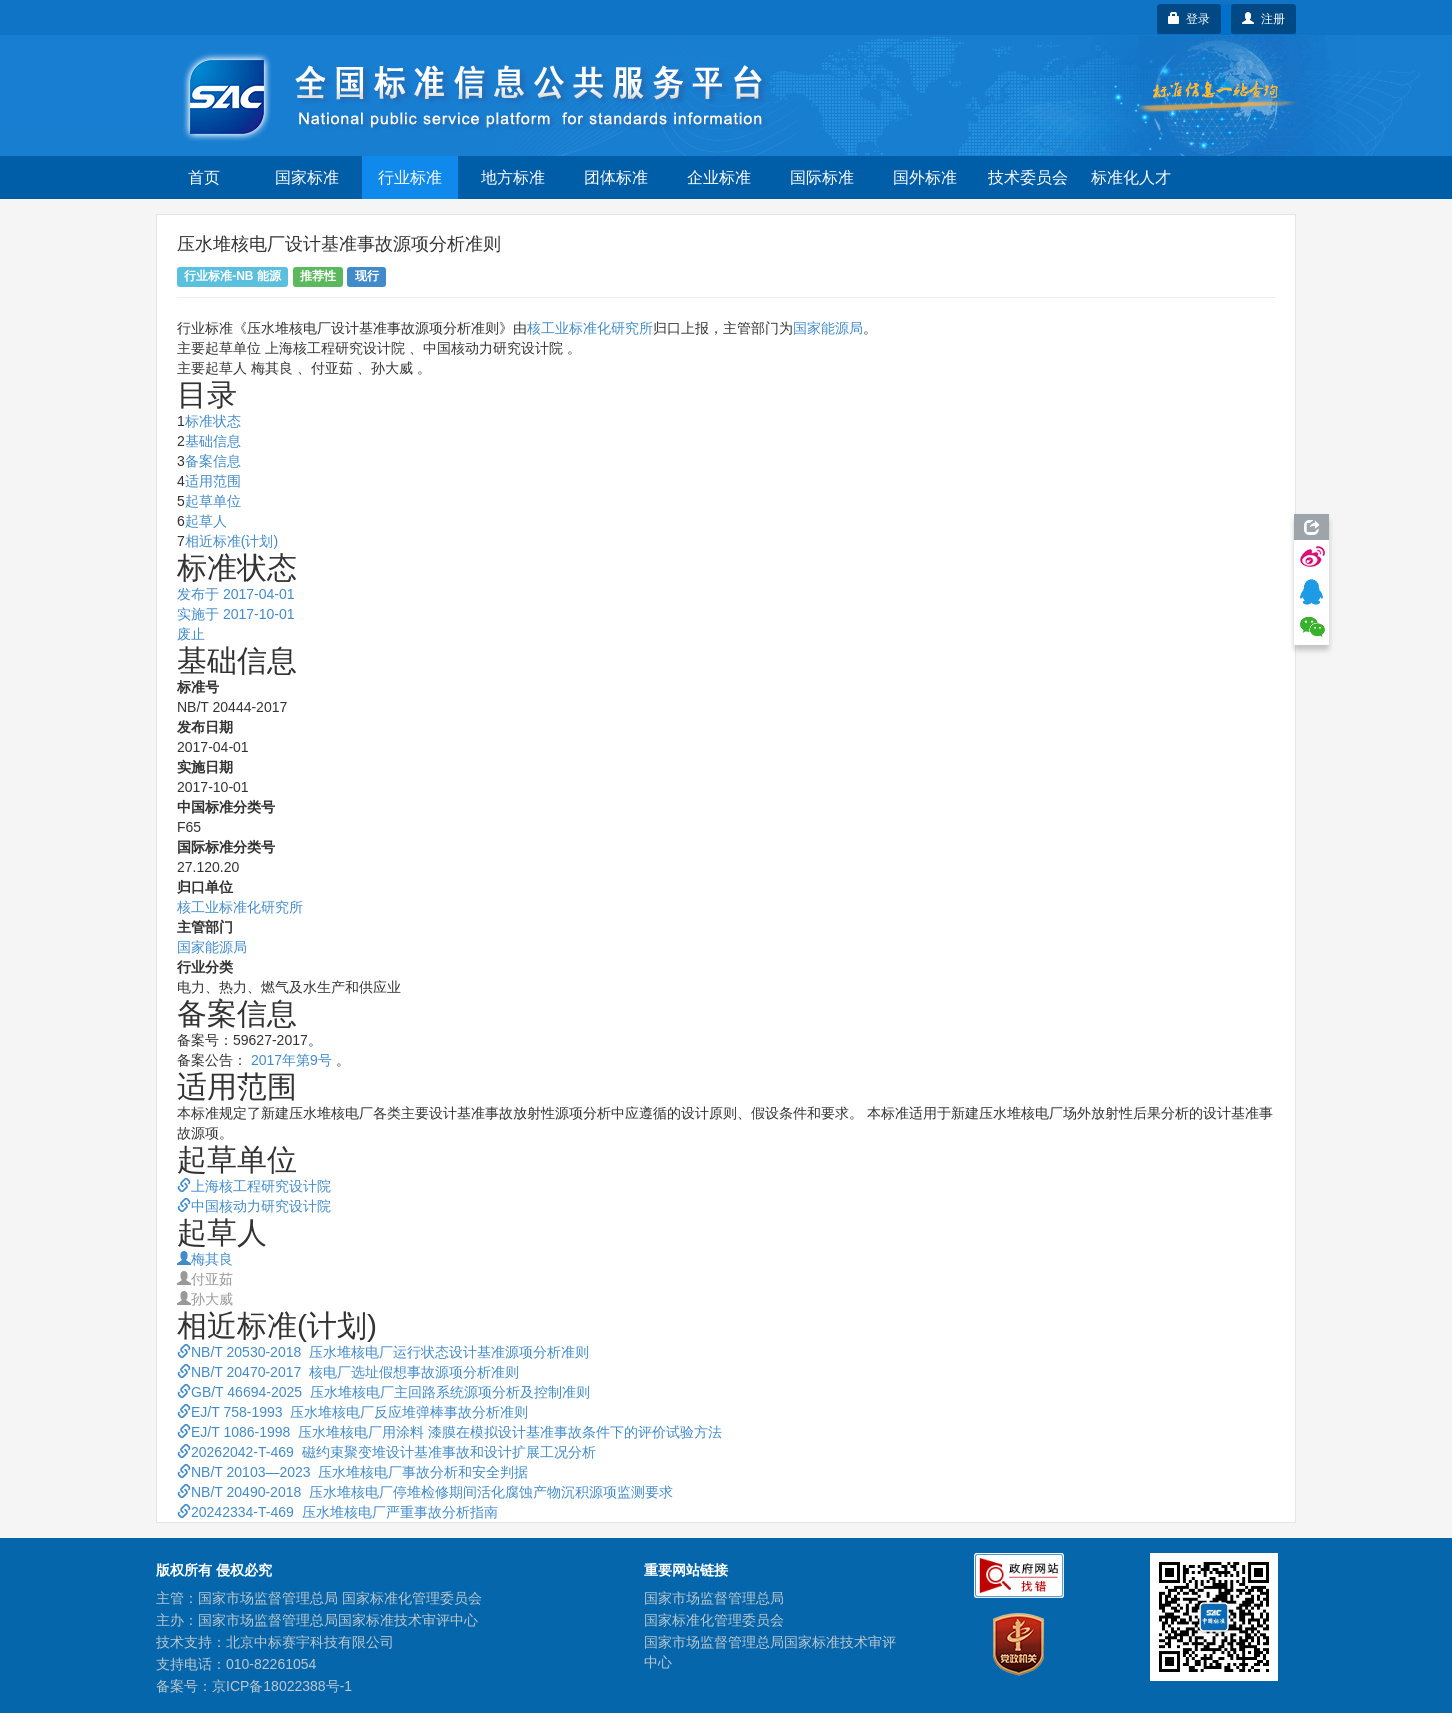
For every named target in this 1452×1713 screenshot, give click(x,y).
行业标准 (410, 177)
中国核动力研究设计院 (254, 1206)
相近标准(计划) (231, 541)
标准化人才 (1131, 177)
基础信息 (213, 441)
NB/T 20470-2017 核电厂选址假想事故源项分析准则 (348, 1372)
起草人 (206, 521)
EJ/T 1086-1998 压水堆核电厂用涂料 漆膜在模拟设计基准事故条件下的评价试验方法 (449, 1432)
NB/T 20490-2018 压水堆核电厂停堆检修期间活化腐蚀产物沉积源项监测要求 (425, 1492)
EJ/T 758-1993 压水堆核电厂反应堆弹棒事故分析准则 (352, 1412)
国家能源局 (828, 328)
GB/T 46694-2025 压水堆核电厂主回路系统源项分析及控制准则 (383, 1392)
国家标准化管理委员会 (714, 1620)
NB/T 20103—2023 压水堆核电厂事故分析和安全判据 (352, 1472)
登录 (1189, 19)
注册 (1263, 19)
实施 (236, 614)
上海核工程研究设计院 (254, 1186)
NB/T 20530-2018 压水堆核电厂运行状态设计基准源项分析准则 (383, 1352)
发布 (236, 594)
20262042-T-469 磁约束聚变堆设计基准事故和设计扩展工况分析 (386, 1452)
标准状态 (213, 421)
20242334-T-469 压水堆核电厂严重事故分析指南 (337, 1512)
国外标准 (925, 177)
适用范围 (213, 481)
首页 (204, 177)
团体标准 (616, 177)
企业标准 (719, 177)
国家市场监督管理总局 (714, 1598)
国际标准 (822, 177)
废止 (191, 634)
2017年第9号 (291, 1060)
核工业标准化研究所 (590, 328)
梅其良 (205, 1259)
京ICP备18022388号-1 (282, 1686)
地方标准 (513, 177)
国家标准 (307, 177)
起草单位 (213, 501)
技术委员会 (1028, 177)
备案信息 (213, 461)
